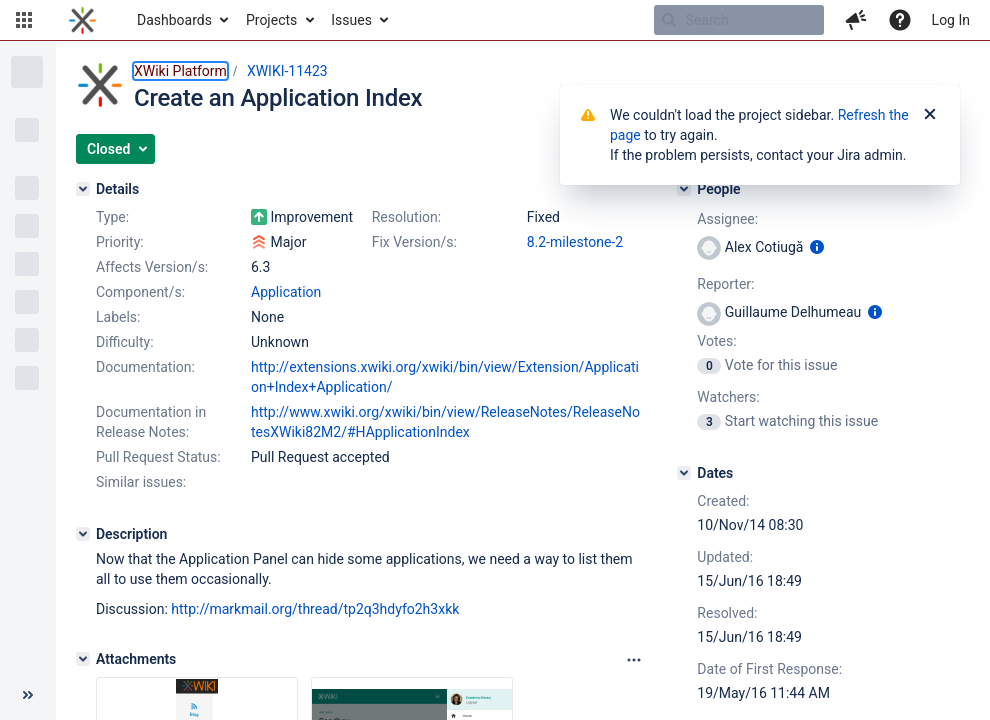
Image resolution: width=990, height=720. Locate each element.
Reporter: (725, 284)
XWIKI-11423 (287, 71)
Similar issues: (141, 482)
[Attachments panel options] (634, 660)
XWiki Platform (180, 71)
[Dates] (684, 473)
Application (286, 292)
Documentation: (145, 367)
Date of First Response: (769, 669)
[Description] (83, 534)
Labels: (118, 317)
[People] (684, 189)
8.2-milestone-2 (575, 242)
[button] (24, 20)
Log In (951, 20)
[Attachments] (83, 659)
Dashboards (174, 20)
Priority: (120, 242)
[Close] (930, 115)
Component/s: (140, 292)
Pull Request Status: (158, 457)
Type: (112, 217)
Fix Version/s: (414, 242)
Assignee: (727, 219)
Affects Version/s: (152, 267)
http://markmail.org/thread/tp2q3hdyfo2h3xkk (315, 609)
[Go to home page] (82, 20)
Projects (271, 20)
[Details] (83, 189)
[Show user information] (817, 247)
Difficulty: (125, 342)
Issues (351, 20)
